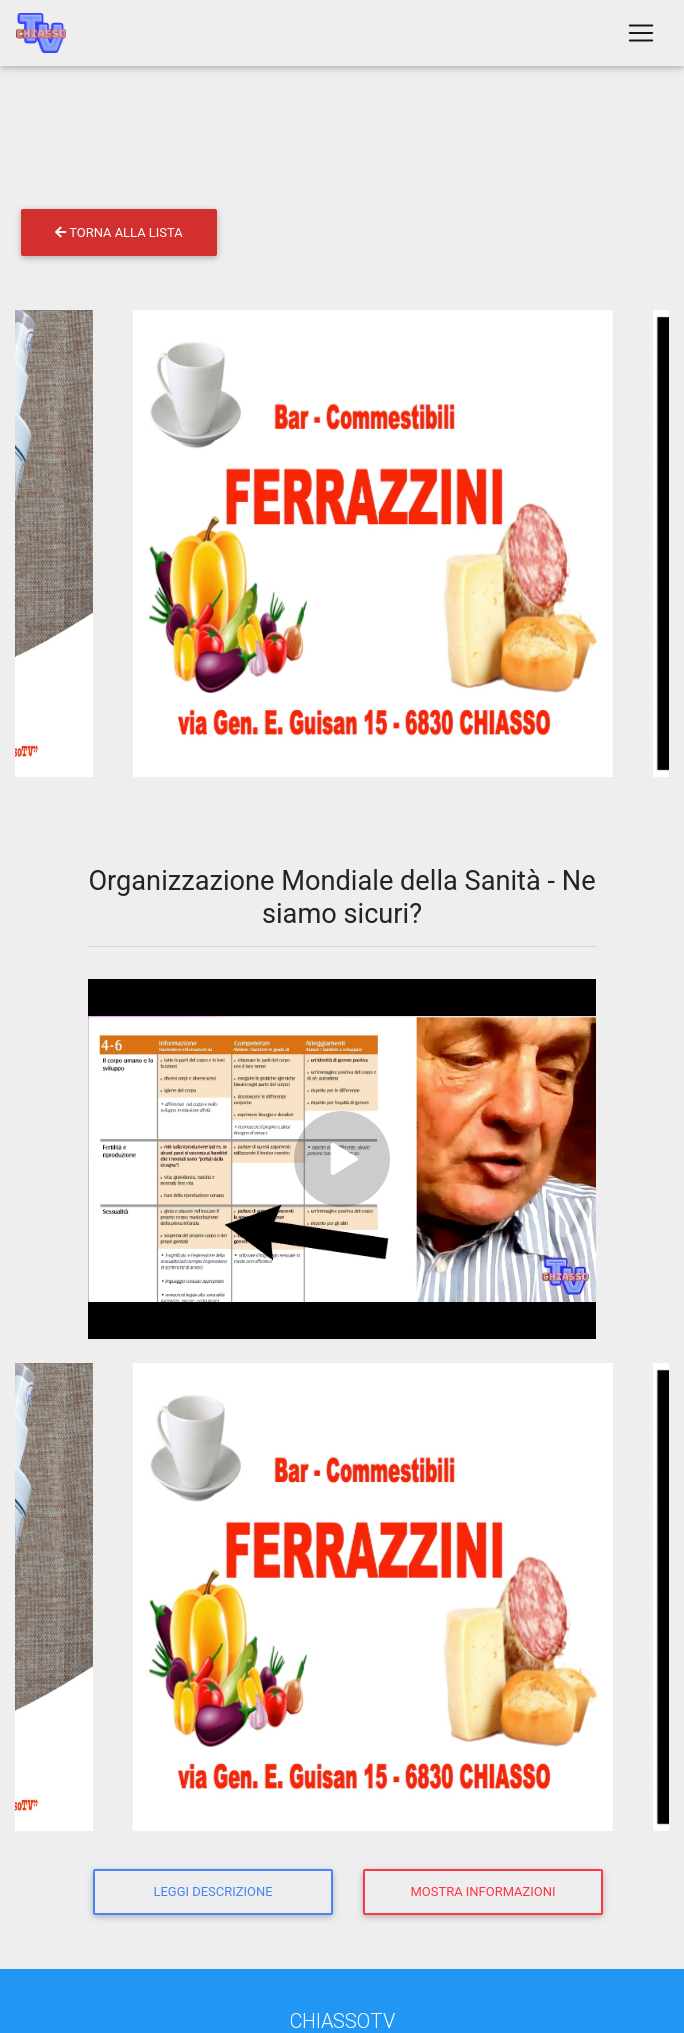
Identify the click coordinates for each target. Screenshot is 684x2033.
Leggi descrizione (212, 1891)
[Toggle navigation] (641, 37)
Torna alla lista (118, 232)
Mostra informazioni (483, 1891)
